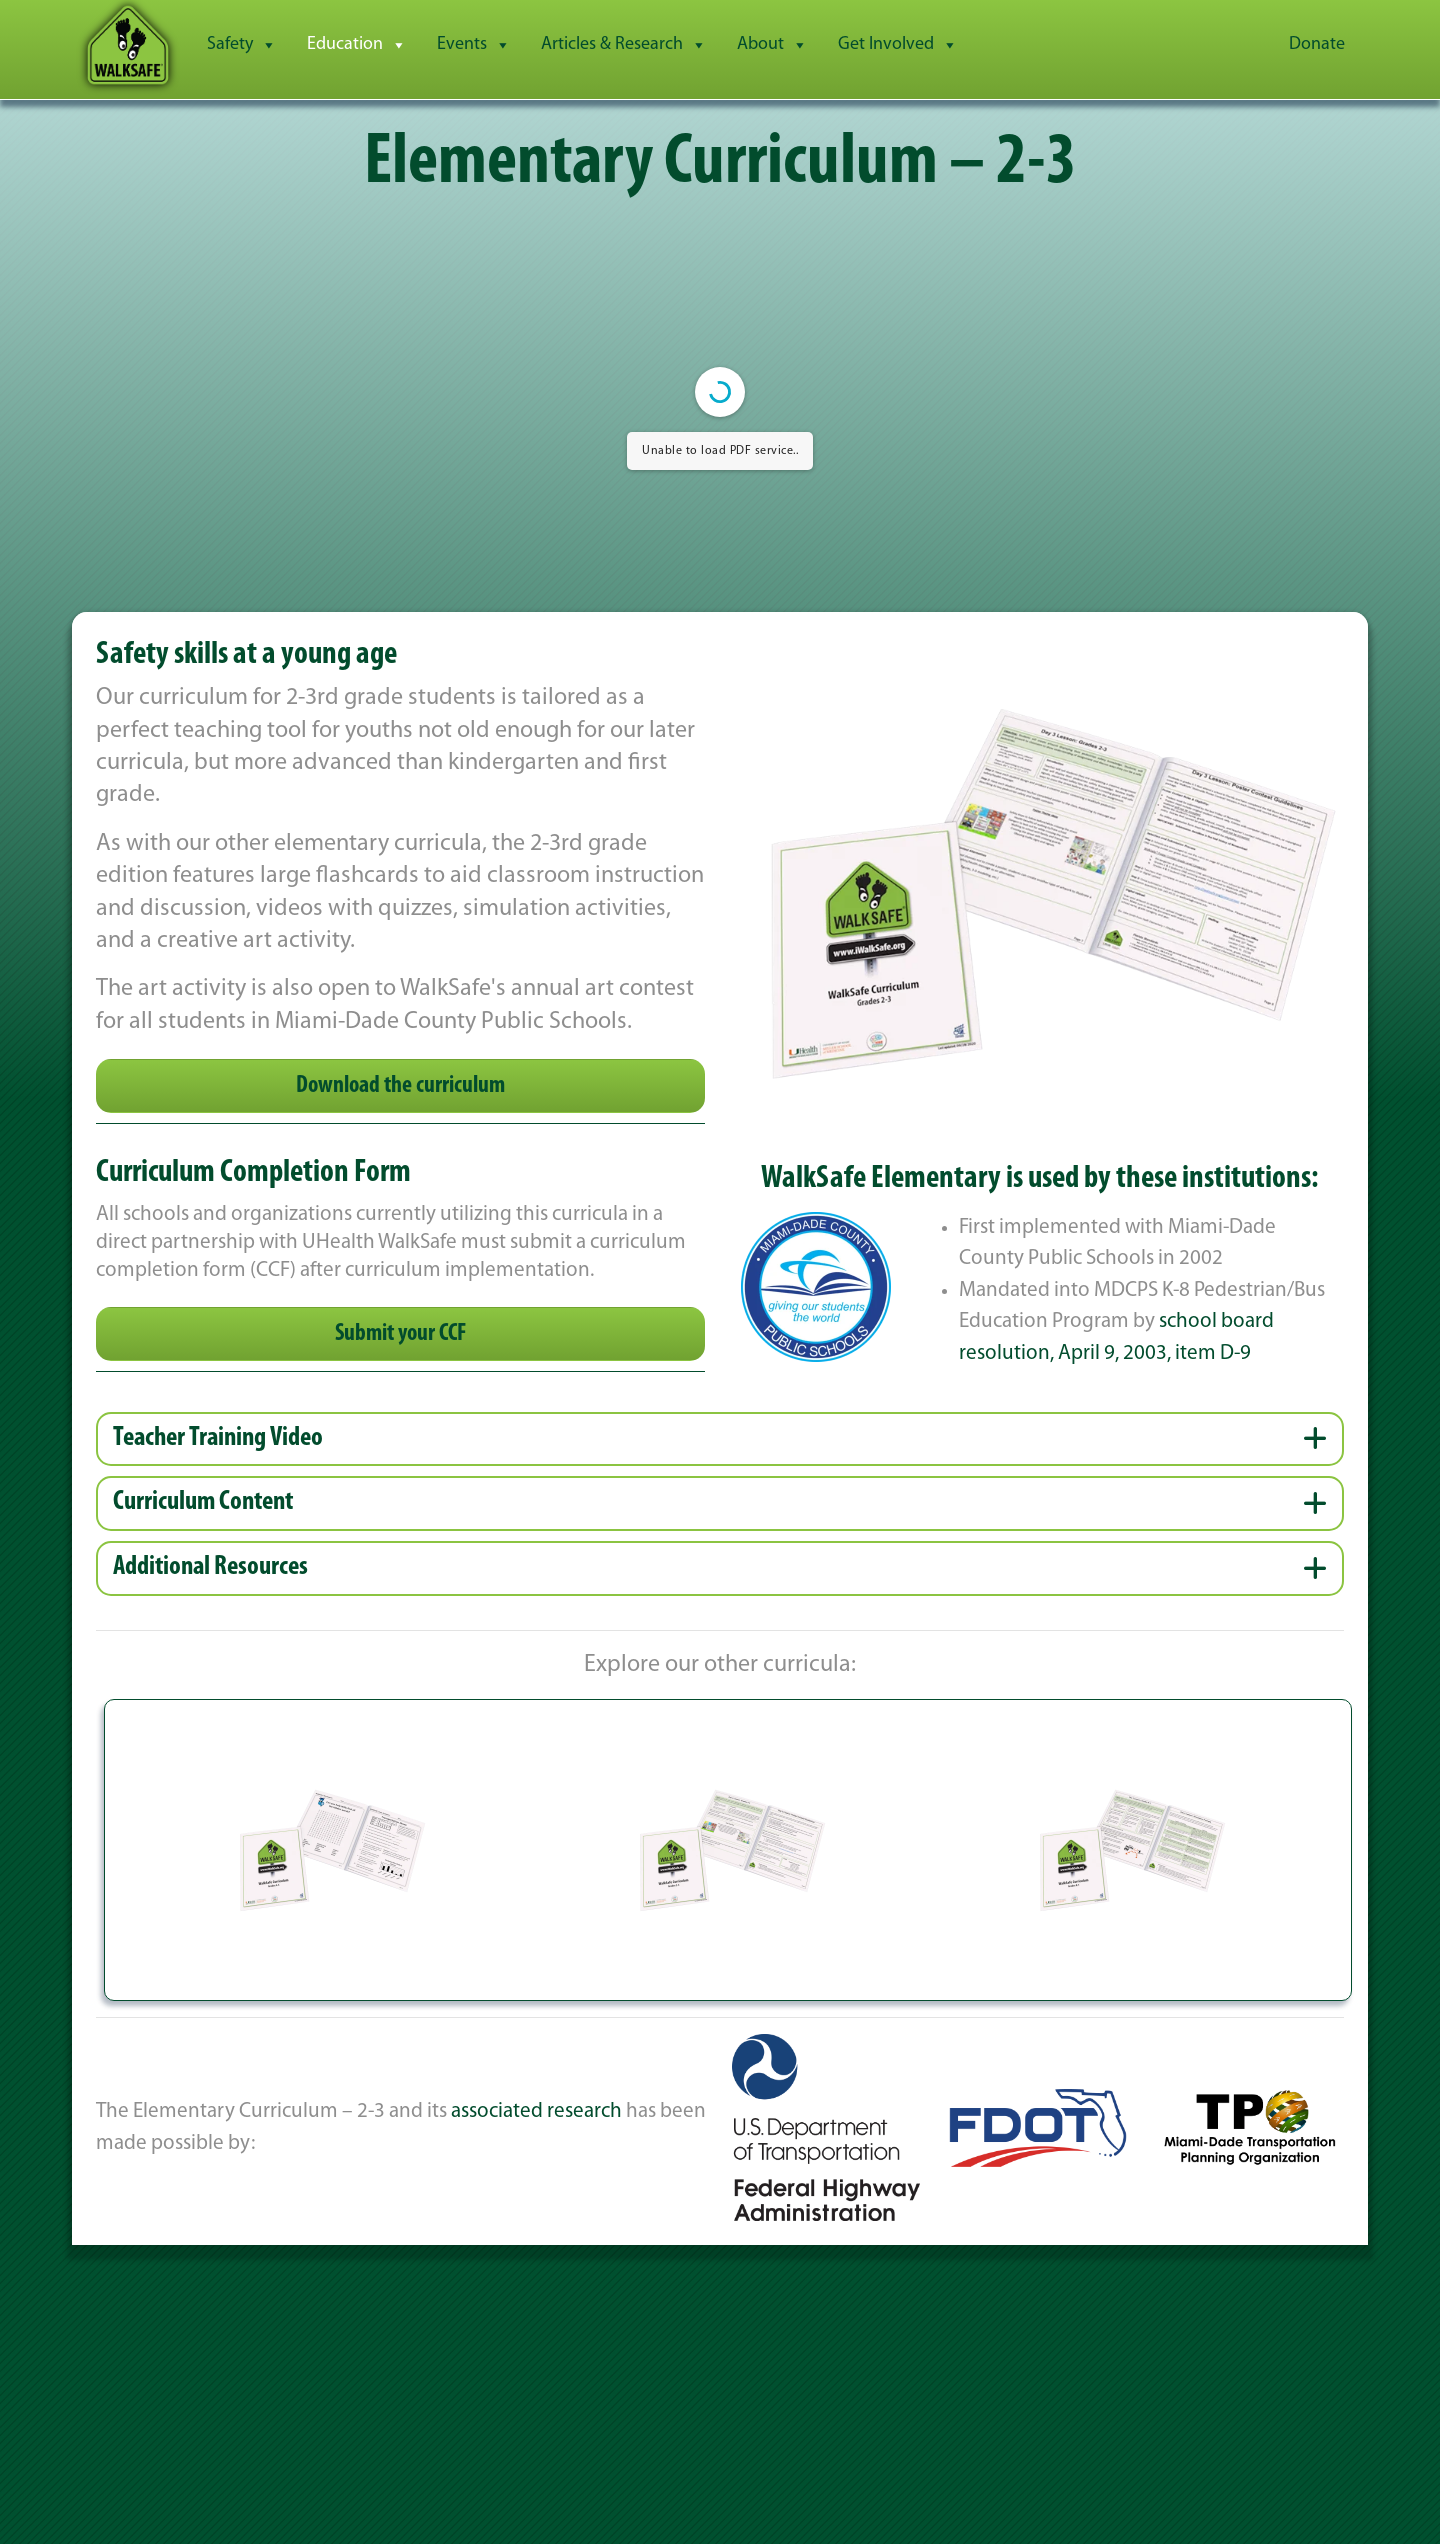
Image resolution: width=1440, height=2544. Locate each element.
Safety (242, 45)
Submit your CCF (400, 1334)
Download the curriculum (400, 1086)
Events (474, 45)
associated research (536, 2111)
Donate (1317, 44)
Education (357, 45)
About (772, 45)
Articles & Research (624, 45)
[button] (720, 1439)
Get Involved (898, 45)
